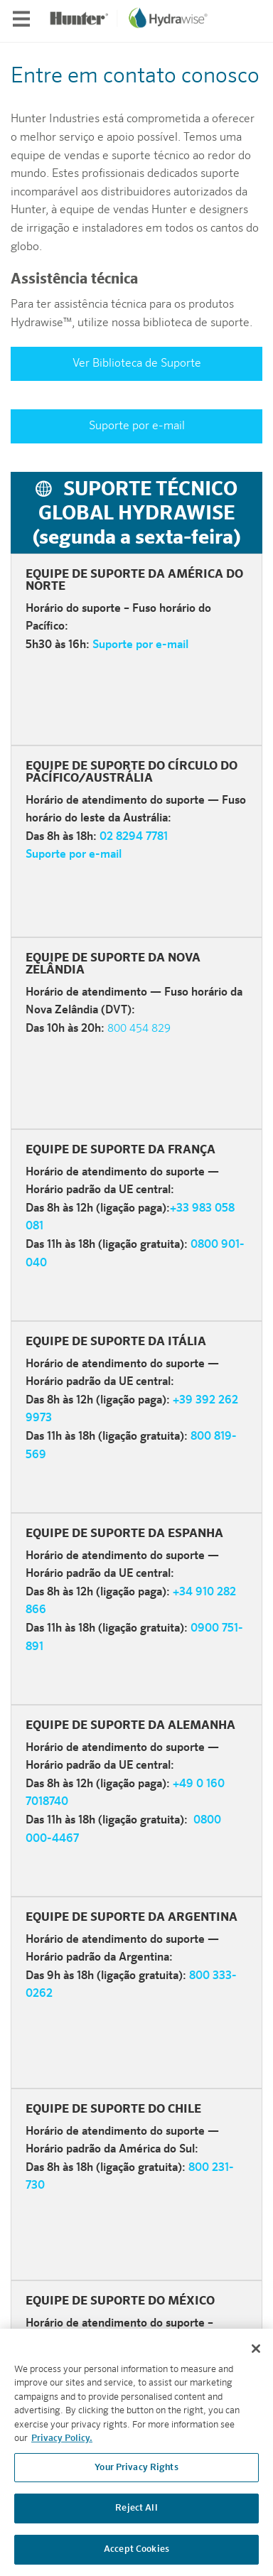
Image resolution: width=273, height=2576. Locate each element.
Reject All (136, 2515)
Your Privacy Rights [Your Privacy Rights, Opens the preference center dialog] (136, 2474)
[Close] (256, 2355)
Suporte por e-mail (137, 426)
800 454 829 (139, 1029)
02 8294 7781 (134, 837)
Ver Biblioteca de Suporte (137, 364)
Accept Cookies (136, 2556)
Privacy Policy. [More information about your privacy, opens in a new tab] (61, 2445)
